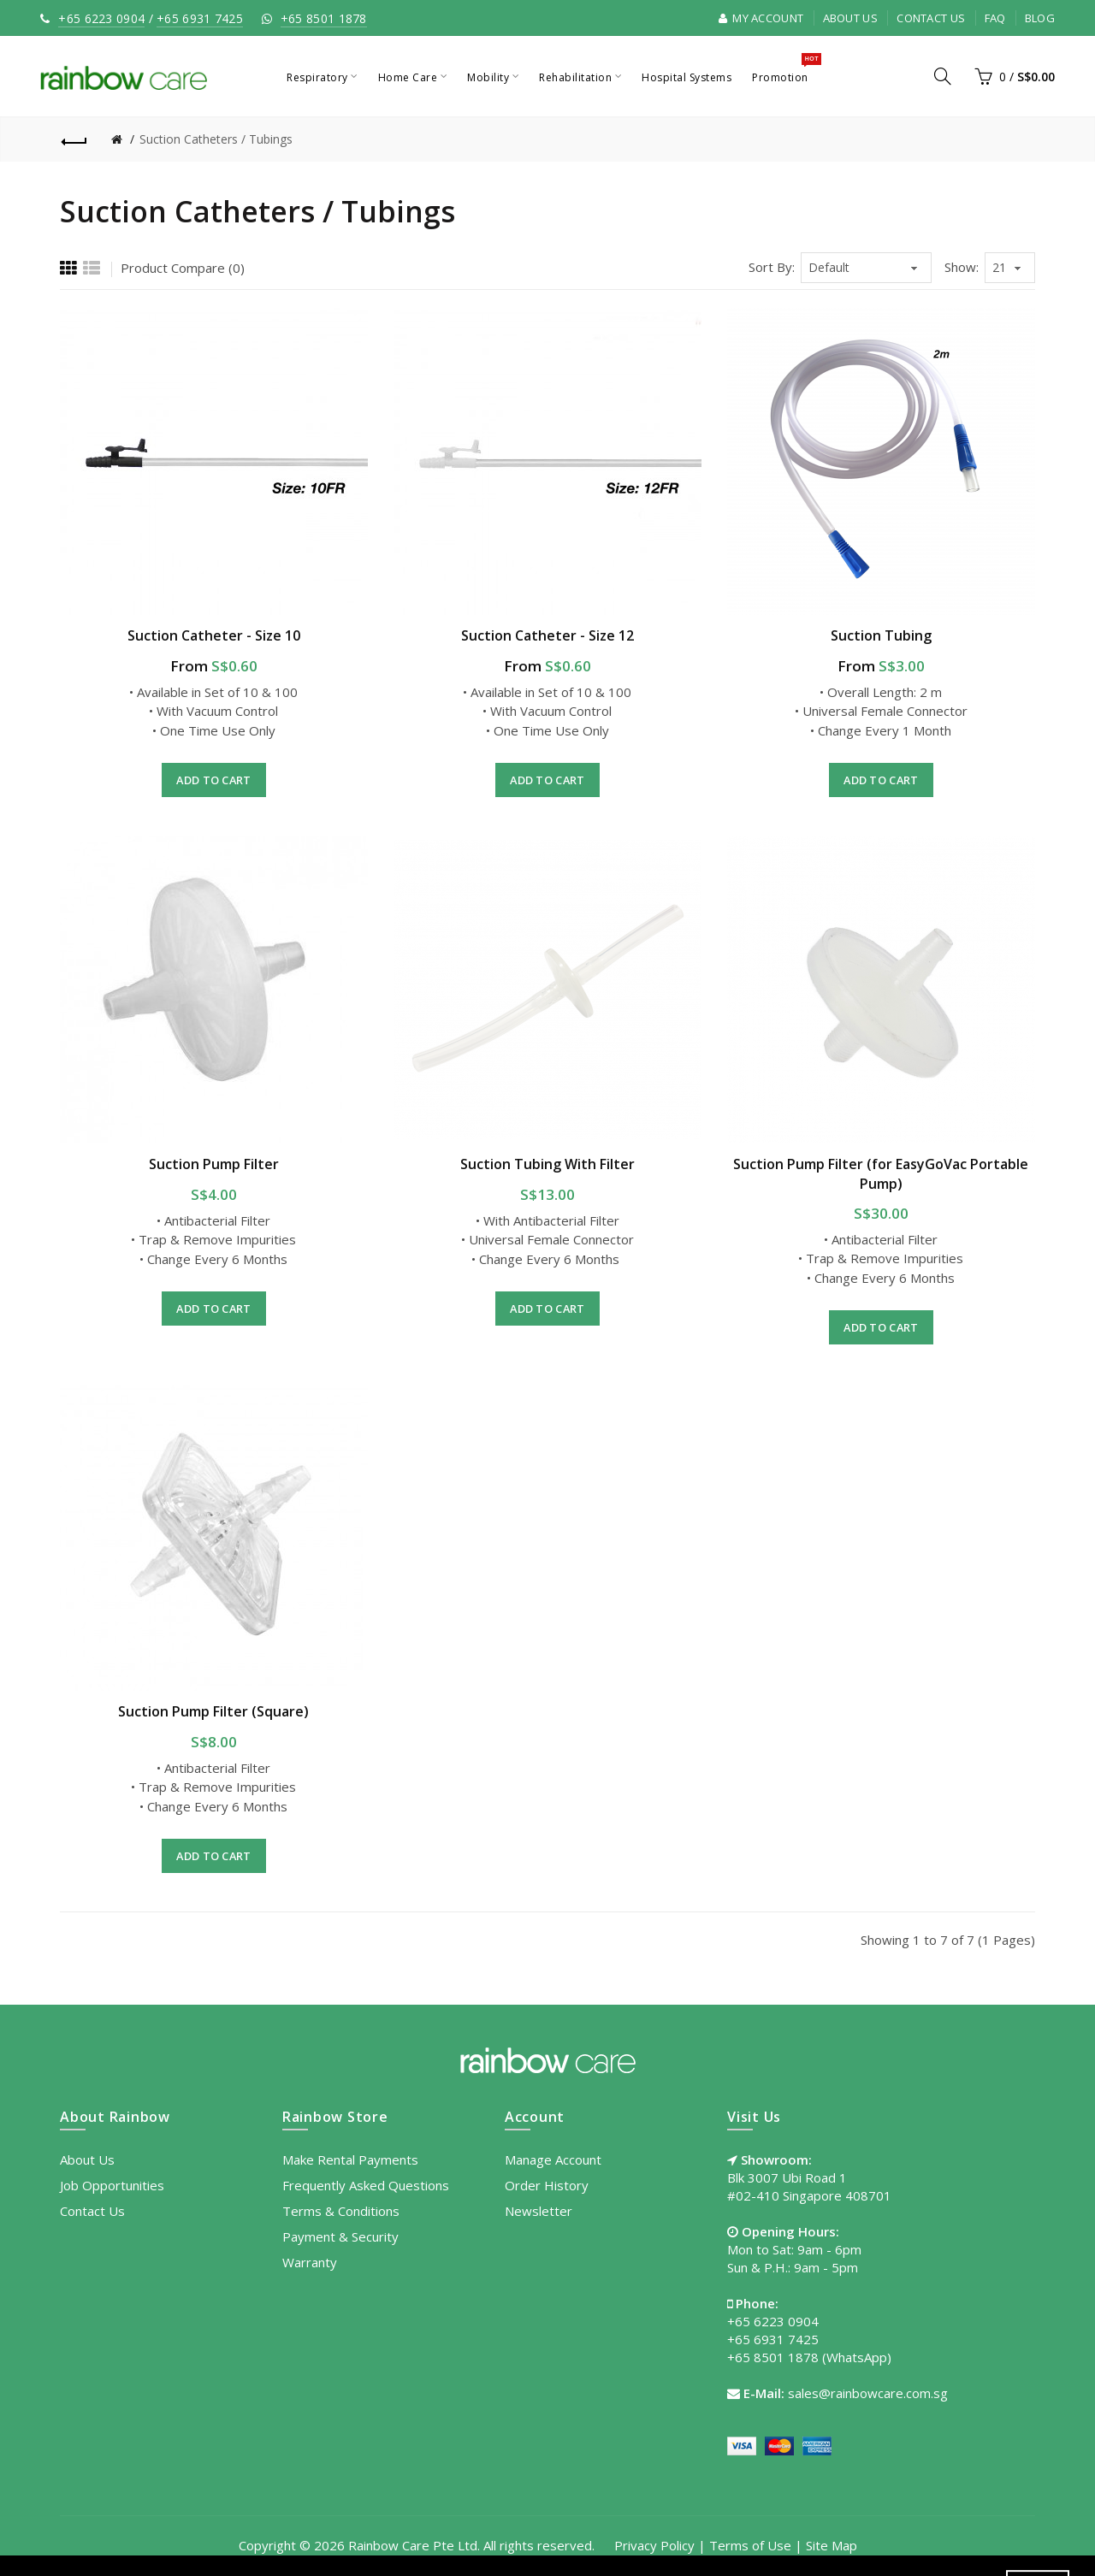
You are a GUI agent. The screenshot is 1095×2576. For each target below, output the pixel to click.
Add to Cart (213, 780)
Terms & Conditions (341, 2210)
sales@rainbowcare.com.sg (868, 2393)
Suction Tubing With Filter (547, 1164)
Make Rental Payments (350, 2159)
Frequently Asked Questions (365, 2185)
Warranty (309, 2262)
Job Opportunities (112, 2185)
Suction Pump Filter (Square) (213, 1711)
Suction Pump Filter (214, 1164)
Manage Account (553, 2159)
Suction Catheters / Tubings (216, 139)
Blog (1040, 18)
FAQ (995, 18)
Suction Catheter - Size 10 (213, 635)
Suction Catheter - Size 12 (547, 635)
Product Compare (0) (183, 267)
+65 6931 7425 (200, 18)
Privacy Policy (654, 2545)
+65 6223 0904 (101, 18)
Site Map (831, 2545)
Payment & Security (340, 2236)
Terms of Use (750, 2545)
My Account (761, 18)
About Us (850, 18)
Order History (547, 2185)
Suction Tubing (881, 635)
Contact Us (931, 18)
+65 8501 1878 (324, 18)
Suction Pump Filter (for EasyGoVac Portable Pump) (880, 1173)
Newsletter (538, 2210)
